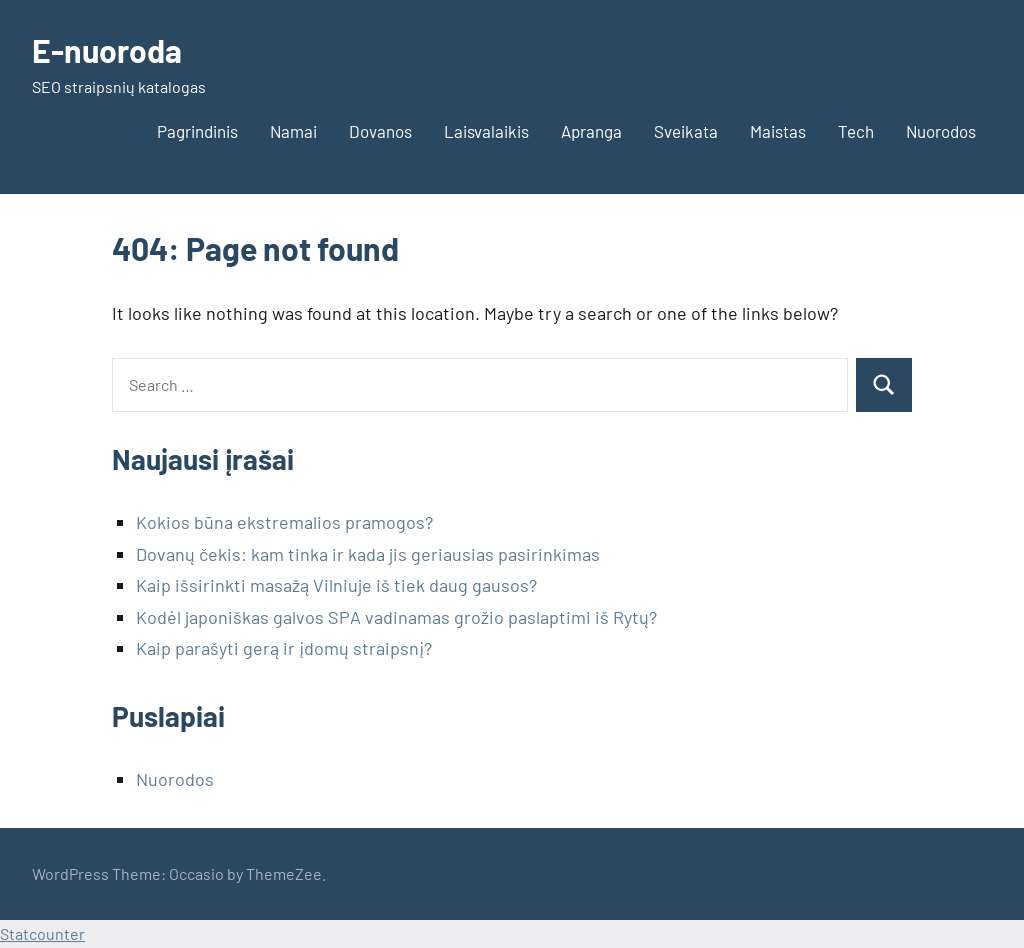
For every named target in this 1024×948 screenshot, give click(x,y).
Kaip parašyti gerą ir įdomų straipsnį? (284, 648)
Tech (856, 131)
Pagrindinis (197, 131)
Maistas (778, 131)
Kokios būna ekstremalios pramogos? (284, 522)
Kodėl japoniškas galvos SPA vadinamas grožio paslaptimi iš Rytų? (396, 617)
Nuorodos (941, 131)
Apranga (591, 131)
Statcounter (42, 933)
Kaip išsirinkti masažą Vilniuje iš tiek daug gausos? (336, 585)
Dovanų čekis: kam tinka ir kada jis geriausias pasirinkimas (368, 554)
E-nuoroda (107, 50)
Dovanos (380, 131)
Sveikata (686, 131)
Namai (293, 131)
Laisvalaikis (486, 131)
